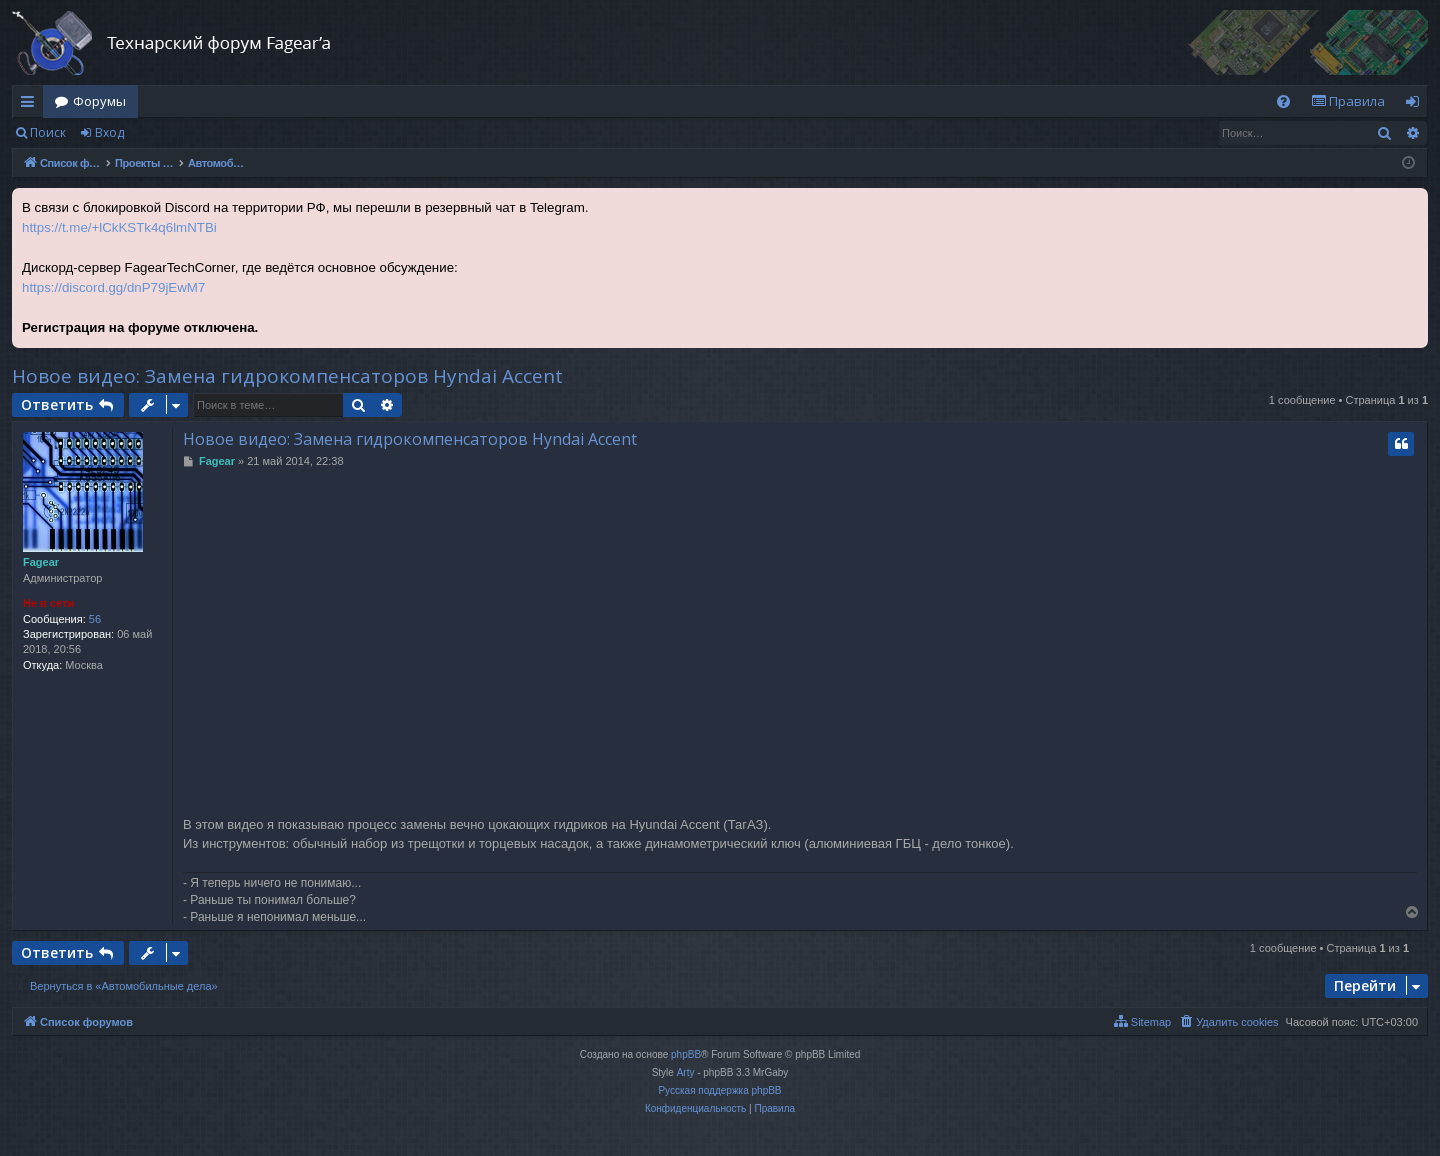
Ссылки (31, 105)
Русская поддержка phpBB (719, 1090)
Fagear (41, 562)
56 (95, 619)
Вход (109, 132)
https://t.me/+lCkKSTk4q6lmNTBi (119, 227)
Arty (686, 1072)
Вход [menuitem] (1416, 105)
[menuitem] (1283, 101)
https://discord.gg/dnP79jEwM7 (113, 287)
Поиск (48, 132)
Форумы (99, 101)
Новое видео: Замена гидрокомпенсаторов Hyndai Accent (287, 376)
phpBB (686, 1054)
